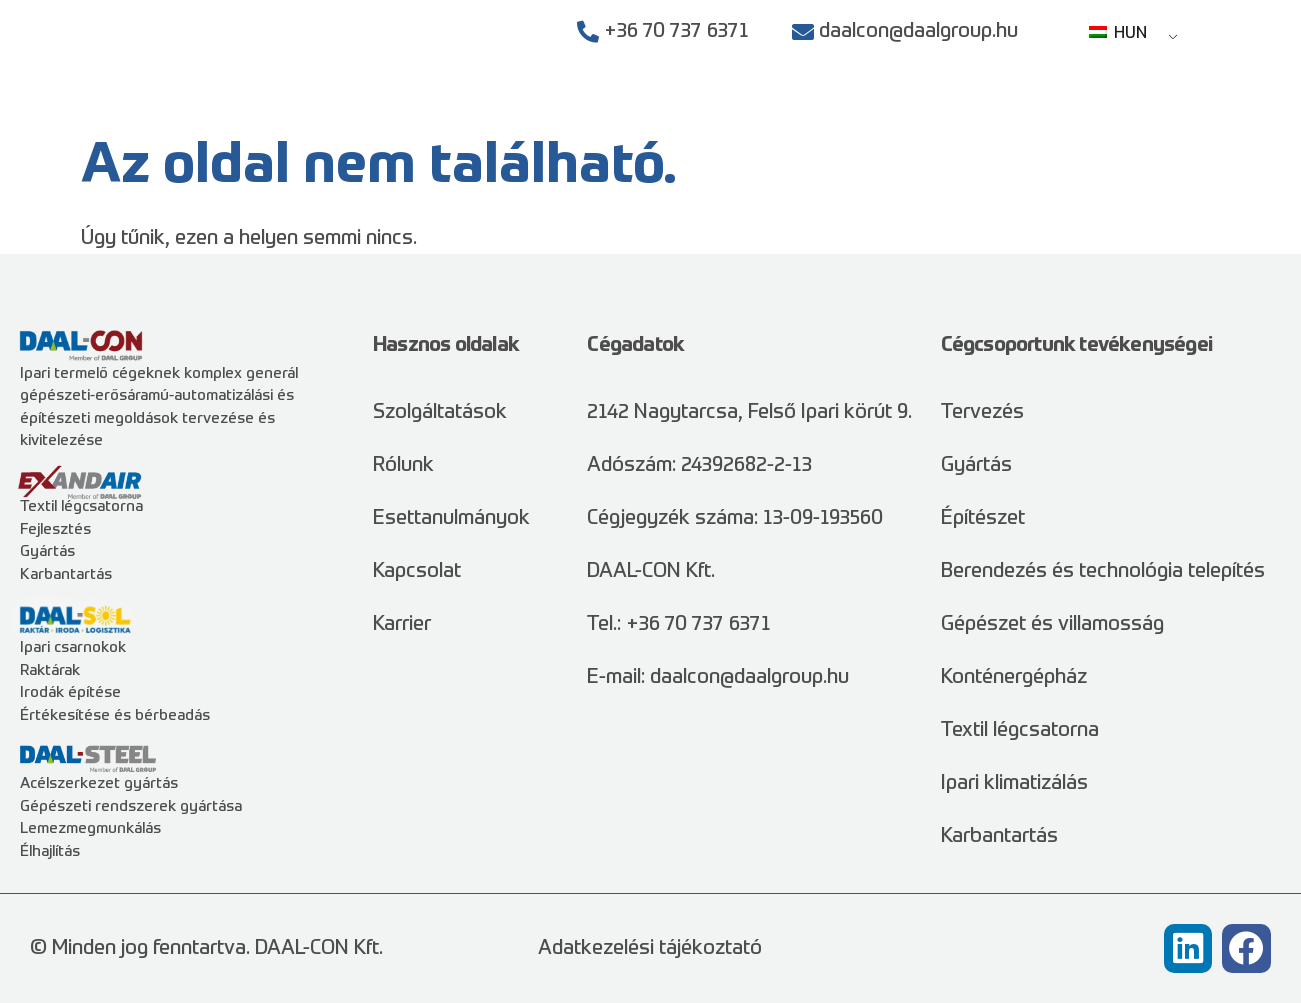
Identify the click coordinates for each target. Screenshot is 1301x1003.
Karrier (1100, 110)
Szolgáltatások (685, 110)
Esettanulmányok (871, 110)
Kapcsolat (1203, 110)
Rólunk (1010, 110)
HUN (1118, 34)
